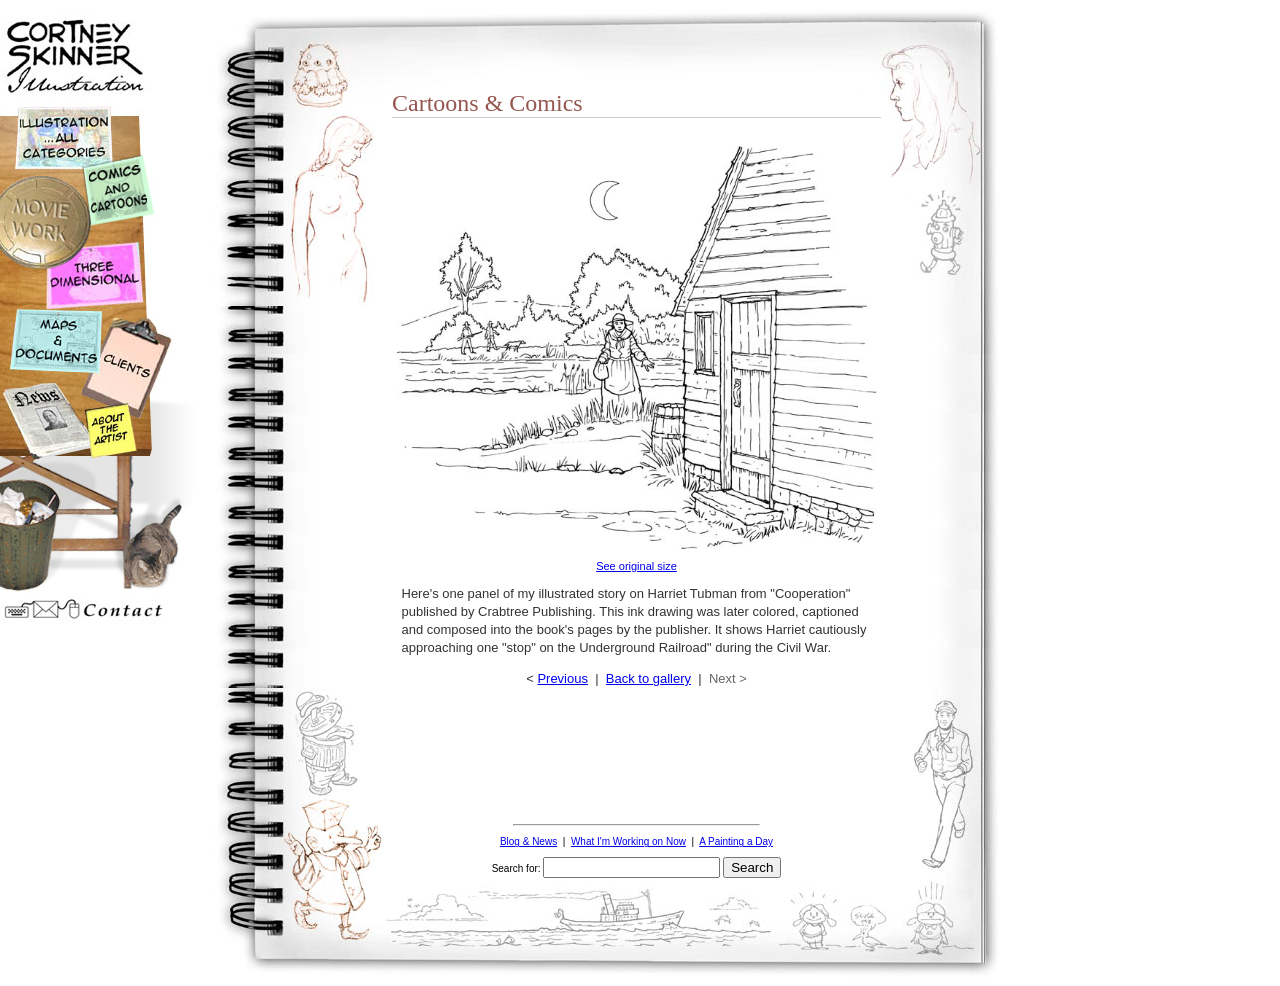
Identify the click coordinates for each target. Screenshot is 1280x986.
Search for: (516, 868)
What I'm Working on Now (628, 841)
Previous (562, 678)
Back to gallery (648, 678)
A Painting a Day (736, 841)
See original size (636, 566)
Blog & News (528, 841)
